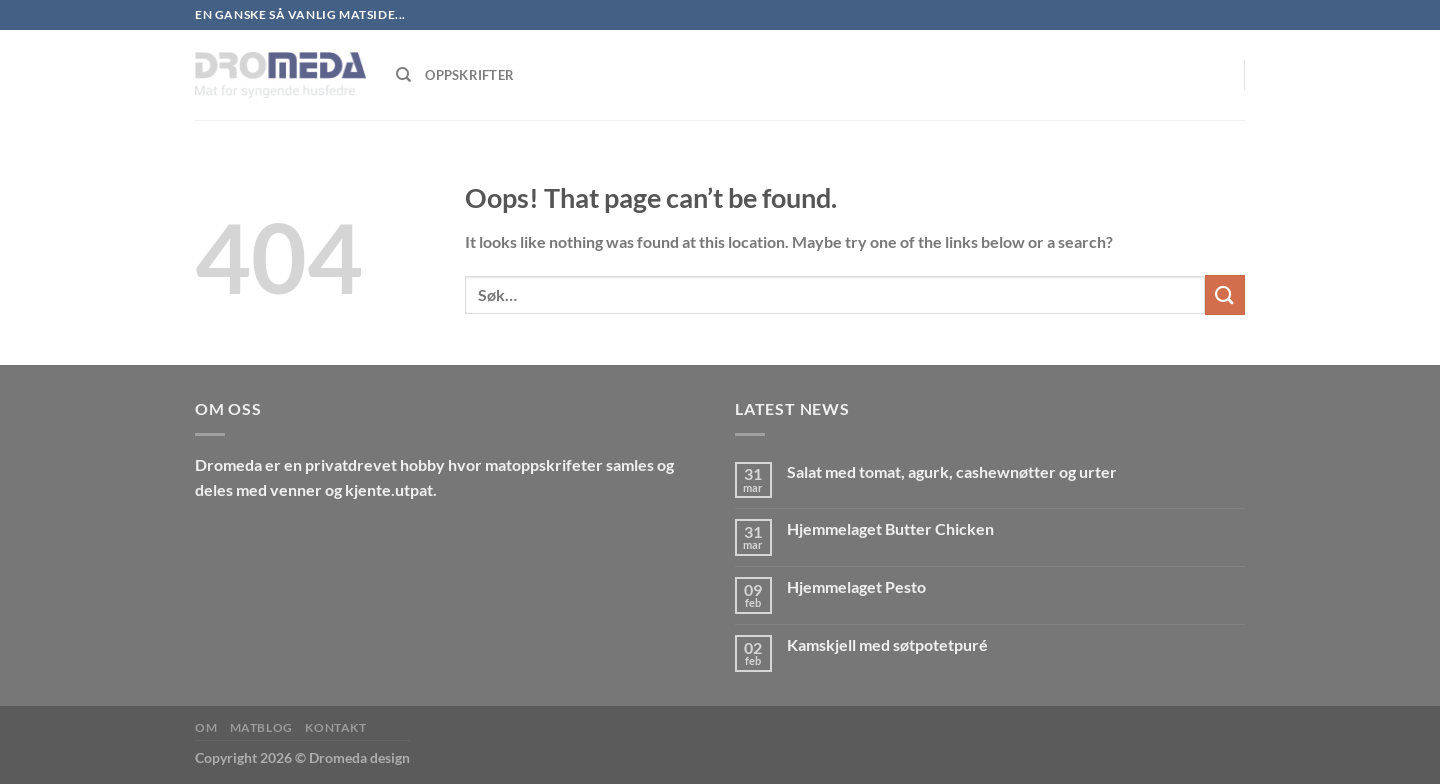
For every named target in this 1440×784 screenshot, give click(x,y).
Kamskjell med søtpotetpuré (887, 644)
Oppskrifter (469, 75)
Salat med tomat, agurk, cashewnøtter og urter (952, 471)
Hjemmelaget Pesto (856, 586)
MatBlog (261, 727)
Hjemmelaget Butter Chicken (890, 528)
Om (206, 727)
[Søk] (403, 75)
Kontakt (335, 727)
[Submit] (1225, 294)
